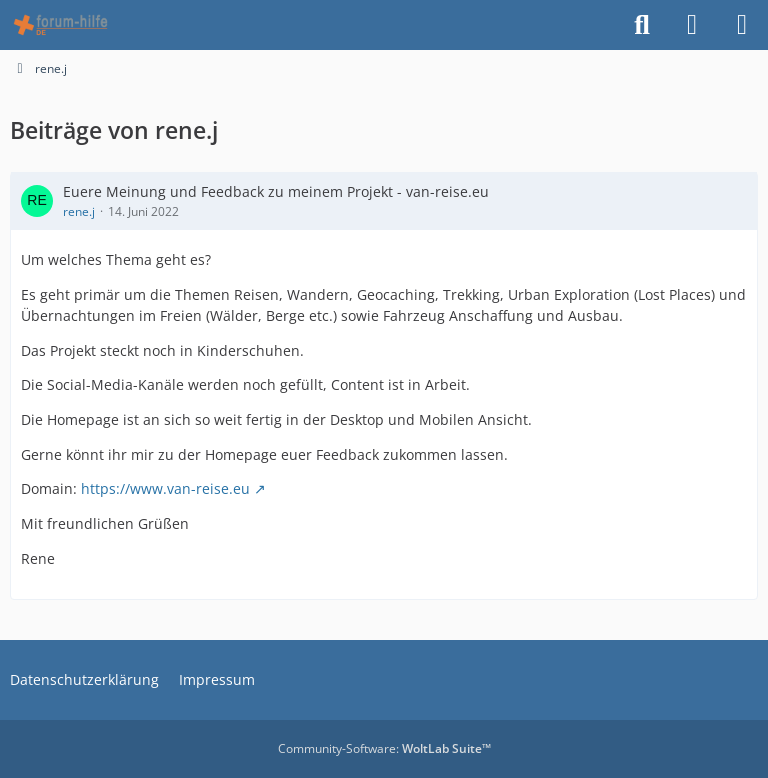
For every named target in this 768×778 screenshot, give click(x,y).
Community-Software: (384, 748)
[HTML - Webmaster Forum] (60, 25)
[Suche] (642, 25)
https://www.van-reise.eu (165, 488)
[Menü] (742, 25)
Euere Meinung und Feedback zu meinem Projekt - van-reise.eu (276, 191)
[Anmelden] (692, 25)
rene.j (79, 211)
